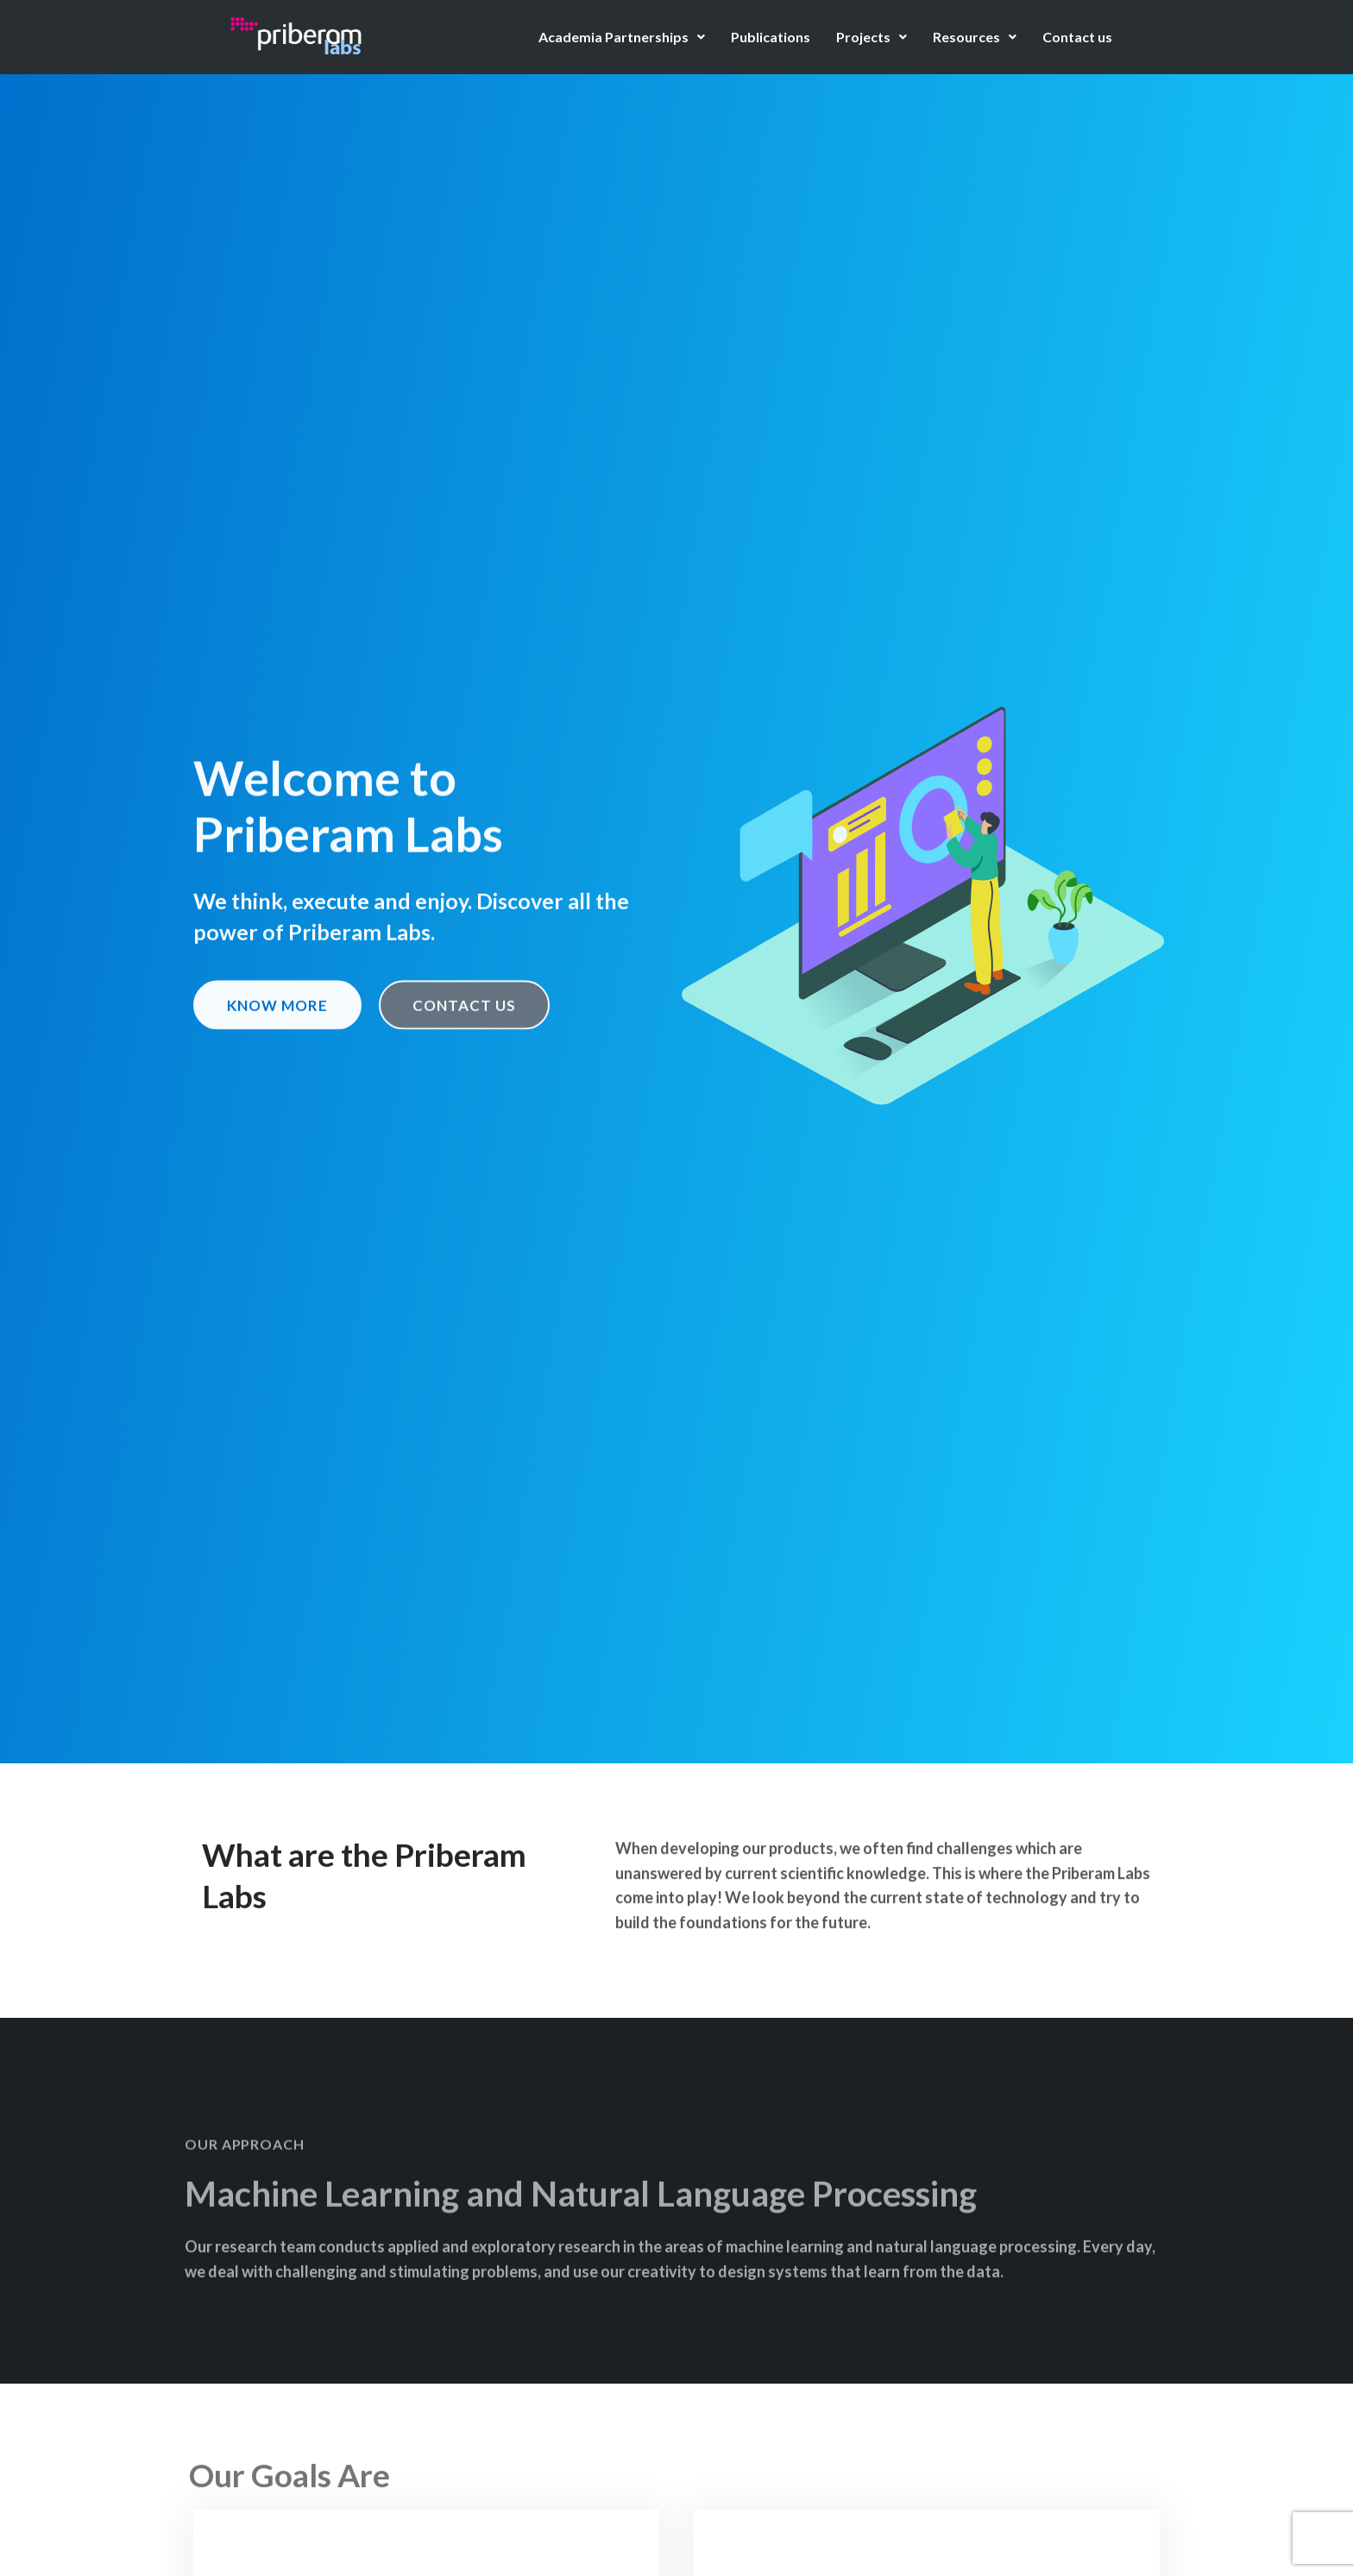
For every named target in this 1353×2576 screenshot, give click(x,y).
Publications (770, 36)
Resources (974, 36)
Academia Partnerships (621, 36)
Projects (871, 36)
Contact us (1077, 36)
